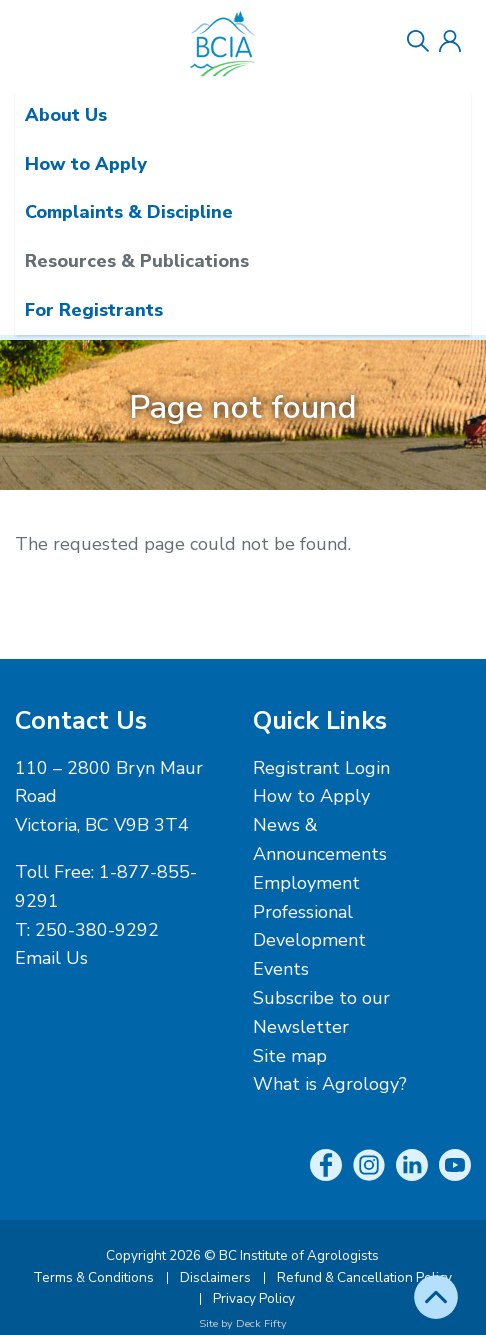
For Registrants (94, 310)
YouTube (455, 1165)
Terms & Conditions (93, 1277)
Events (281, 969)
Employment (306, 883)
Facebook (326, 1165)
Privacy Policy (254, 1298)
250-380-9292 (97, 930)
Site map (290, 1056)
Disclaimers (215, 1277)
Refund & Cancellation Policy (364, 1277)
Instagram (369, 1165)
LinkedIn (412, 1165)
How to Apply (86, 164)
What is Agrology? (330, 1084)
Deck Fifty (261, 1323)
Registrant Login (321, 768)
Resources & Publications (137, 261)
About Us (66, 115)
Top (436, 1297)
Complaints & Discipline (129, 212)
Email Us (51, 958)
